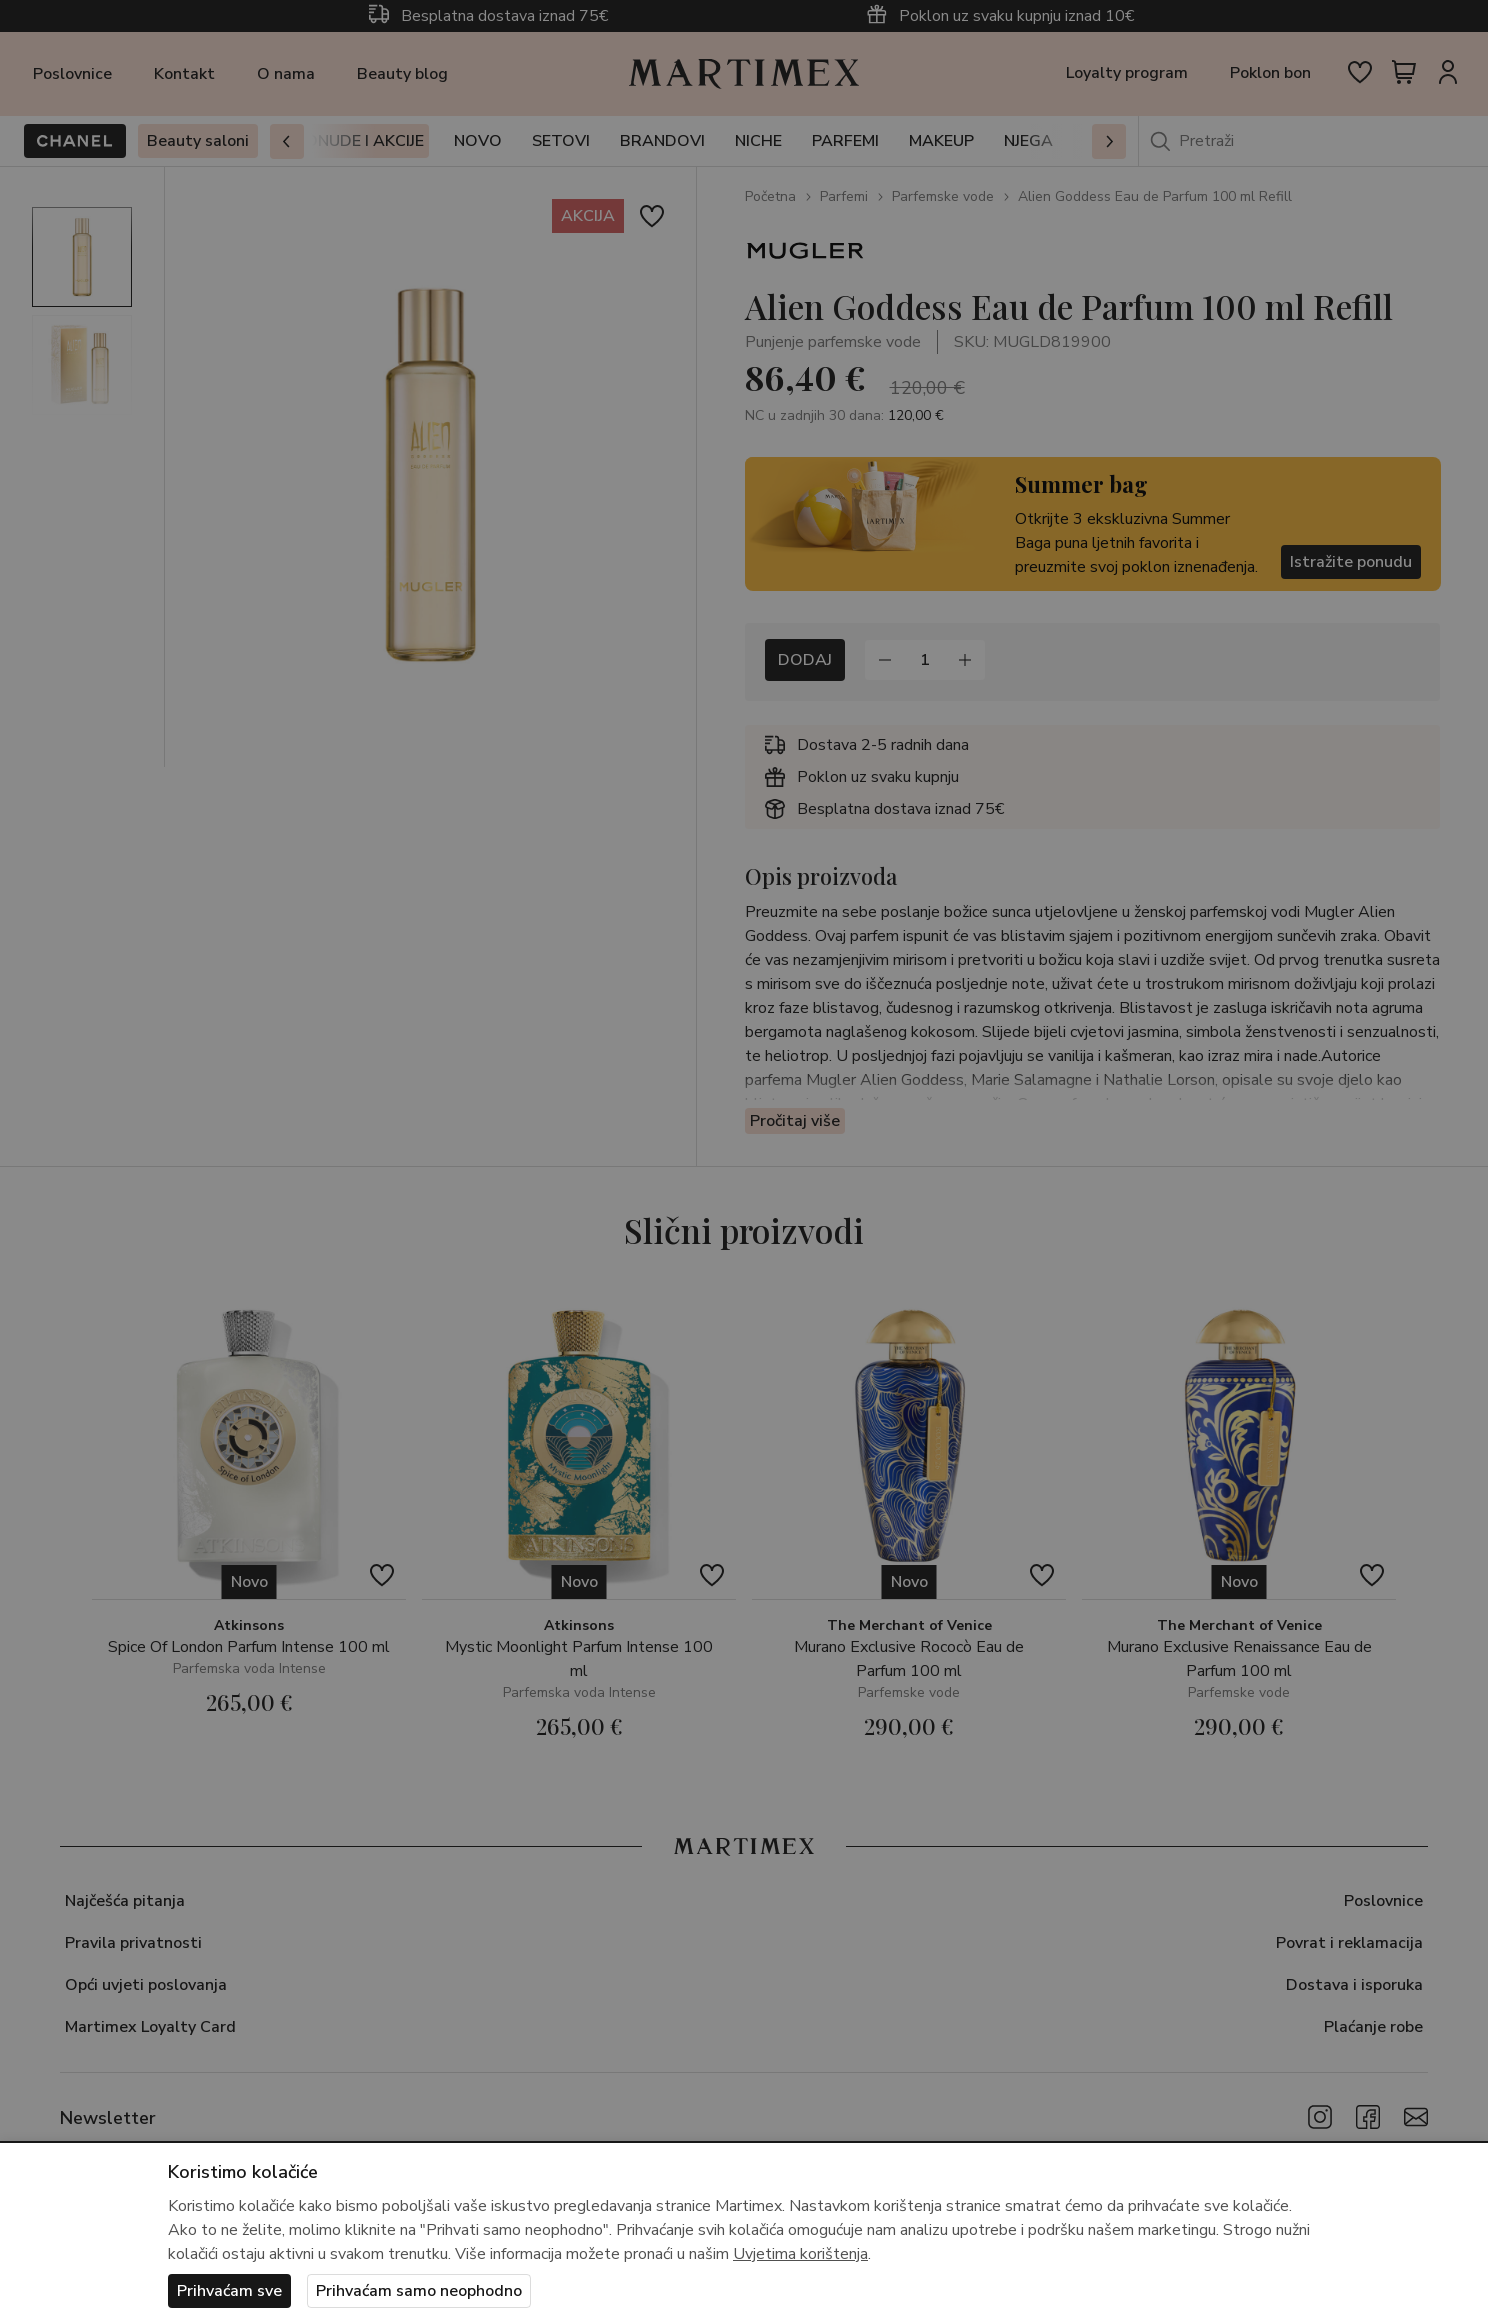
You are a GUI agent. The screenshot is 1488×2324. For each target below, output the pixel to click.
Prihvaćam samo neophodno (419, 2291)
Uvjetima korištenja (800, 2254)
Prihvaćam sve (229, 2291)
